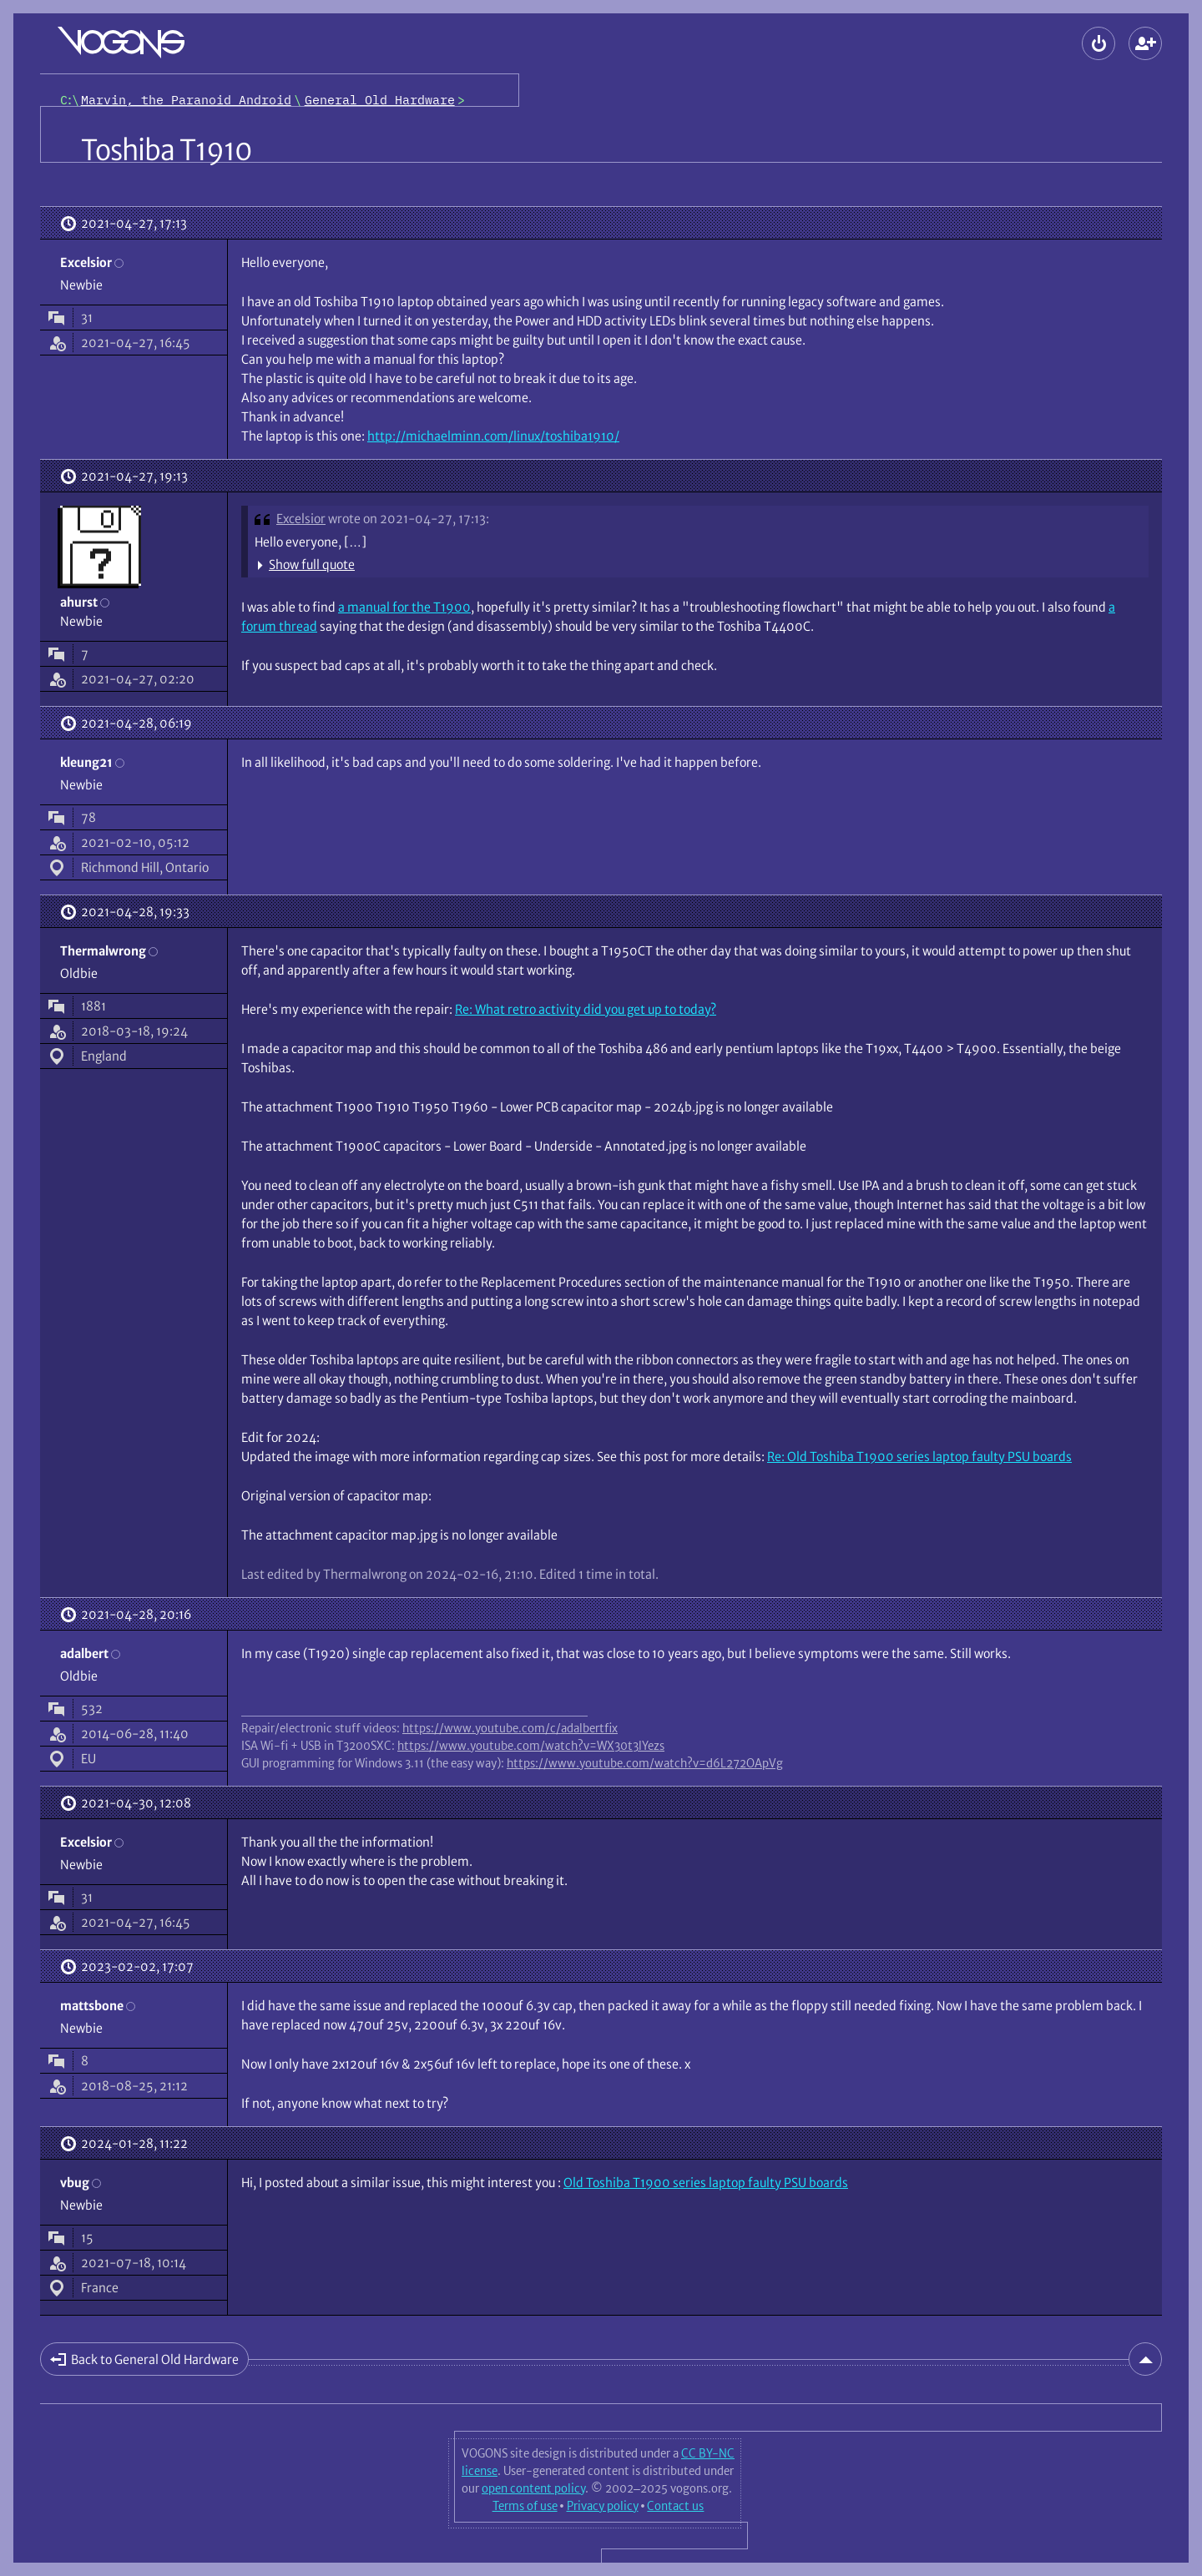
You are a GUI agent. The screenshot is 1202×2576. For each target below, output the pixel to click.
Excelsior (301, 519)
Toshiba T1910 (166, 150)
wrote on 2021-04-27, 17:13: (408, 519)
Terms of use (525, 2505)
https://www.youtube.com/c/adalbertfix (510, 1728)
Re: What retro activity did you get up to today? (585, 1009)
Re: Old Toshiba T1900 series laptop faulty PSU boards (919, 1456)
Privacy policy (603, 2505)
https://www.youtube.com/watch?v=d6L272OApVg (645, 1763)
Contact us (675, 2505)
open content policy (533, 2488)
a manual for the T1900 (404, 607)
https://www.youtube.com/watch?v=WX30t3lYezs (530, 1745)
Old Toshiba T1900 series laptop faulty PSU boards (705, 2182)
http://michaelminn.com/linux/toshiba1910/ (493, 436)
